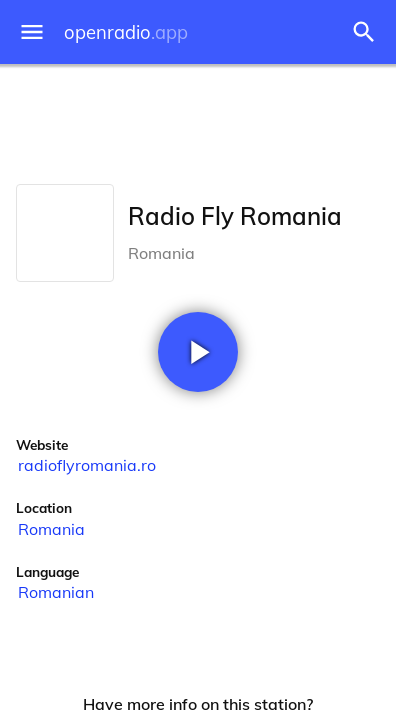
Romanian (56, 592)
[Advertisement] (198, 120)
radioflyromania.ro (87, 465)
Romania (51, 529)
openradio (126, 32)
